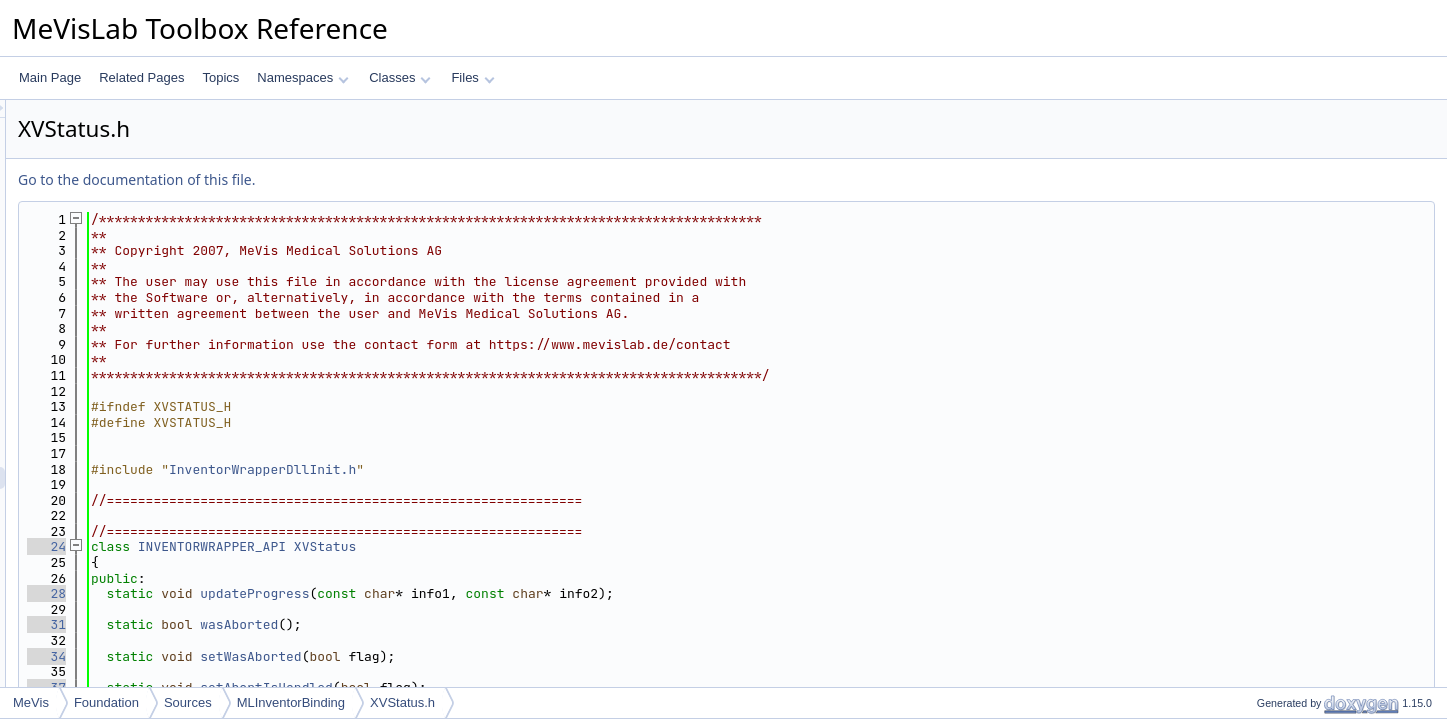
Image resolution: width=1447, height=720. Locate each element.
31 (296, 624)
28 (296, 593)
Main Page (50, 77)
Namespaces (302, 77)
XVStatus (575, 546)
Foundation (106, 702)
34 (296, 656)
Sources (188, 702)
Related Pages (141, 77)
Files (472, 77)
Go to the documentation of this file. (386, 179)
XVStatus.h (402, 702)
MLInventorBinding (291, 702)
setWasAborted (500, 656)
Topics (220, 77)
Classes (400, 77)
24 (296, 546)
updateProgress (504, 593)
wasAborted (489, 624)
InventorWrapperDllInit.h (512, 469)
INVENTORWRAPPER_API (462, 546)
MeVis (31, 702)
